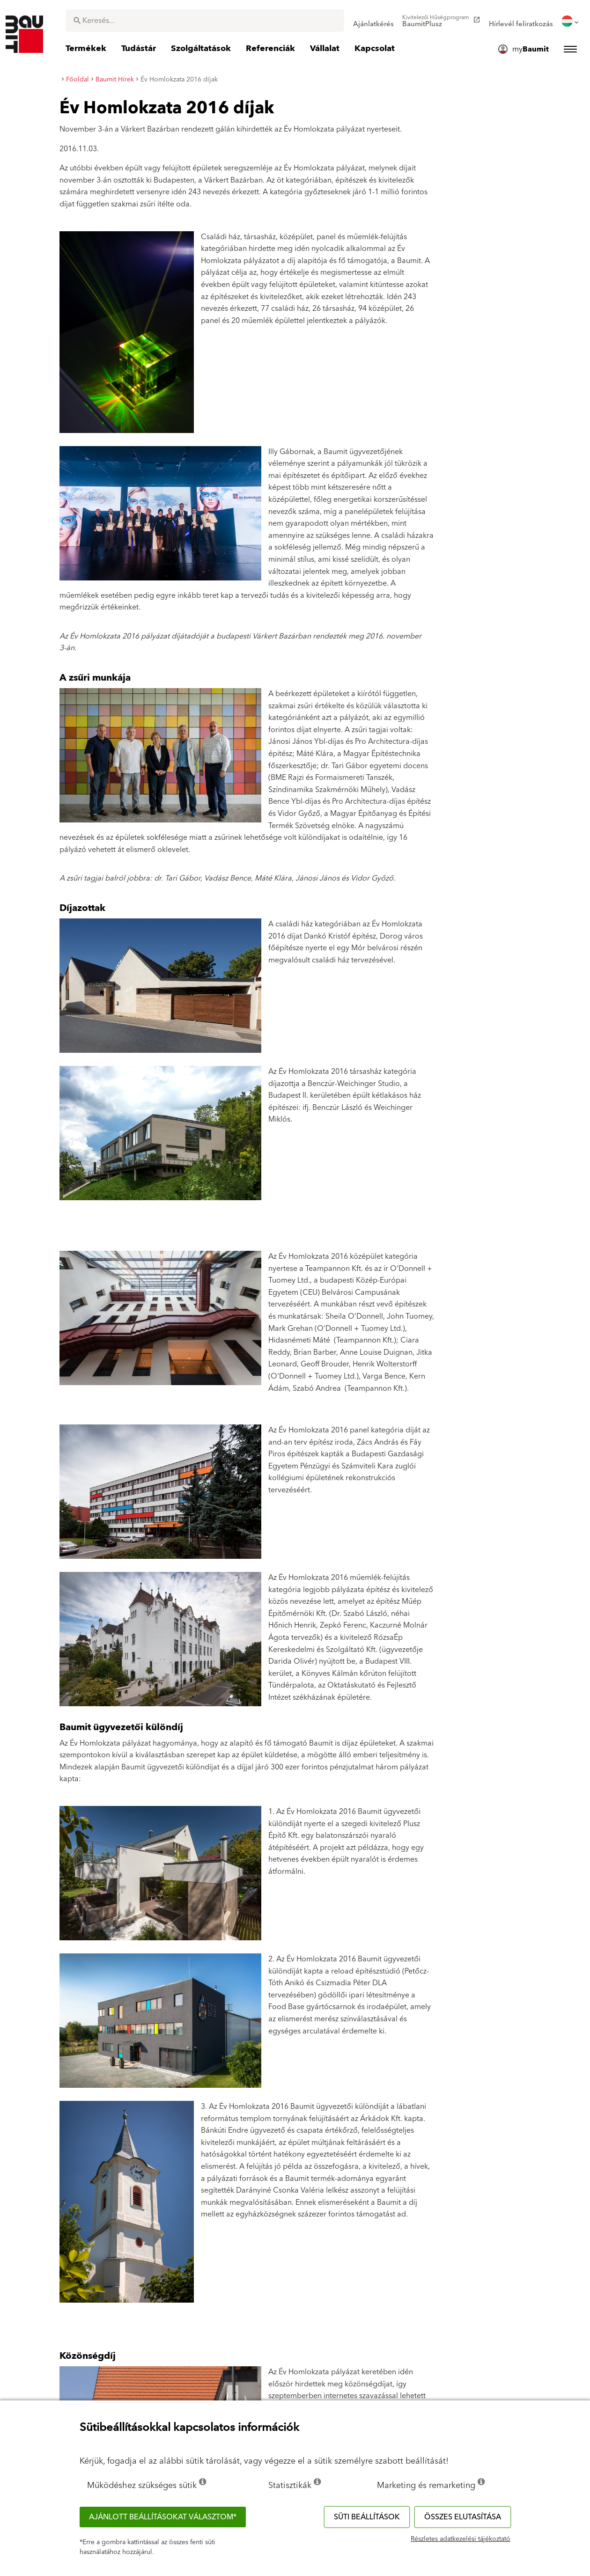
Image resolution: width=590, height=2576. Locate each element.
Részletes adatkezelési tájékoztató (460, 2539)
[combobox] (205, 20)
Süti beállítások (367, 2517)
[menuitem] (373, 21)
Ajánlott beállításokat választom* (162, 2517)
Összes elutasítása (462, 2517)
